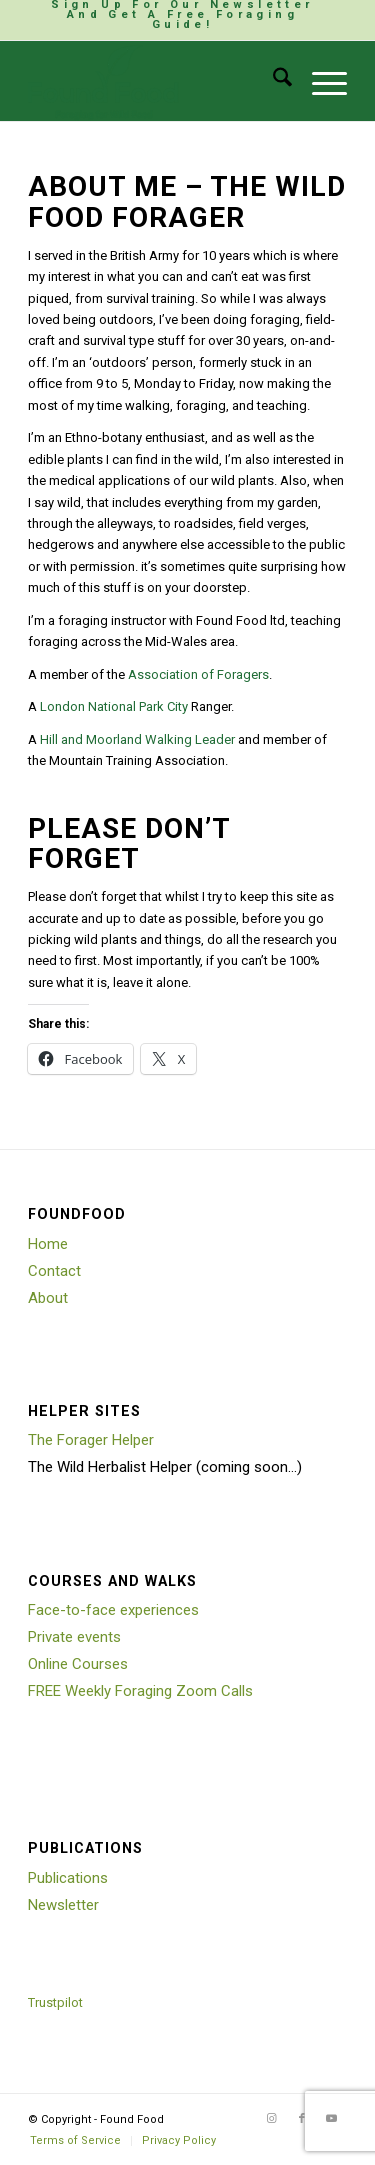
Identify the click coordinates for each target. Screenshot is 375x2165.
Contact (54, 1271)
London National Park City (114, 706)
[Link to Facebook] (302, 2119)
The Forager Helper (91, 1440)
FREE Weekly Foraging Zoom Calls (140, 1691)
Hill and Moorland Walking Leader (137, 739)
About (48, 1298)
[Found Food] (155, 81)
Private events (74, 1637)
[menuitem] (182, 15)
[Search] (272, 81)
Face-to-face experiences (113, 1610)
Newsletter (63, 1905)
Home (48, 1244)
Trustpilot (55, 2002)
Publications (68, 1878)
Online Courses (78, 1664)
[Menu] (319, 81)
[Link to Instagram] (272, 2119)
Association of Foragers (198, 674)
